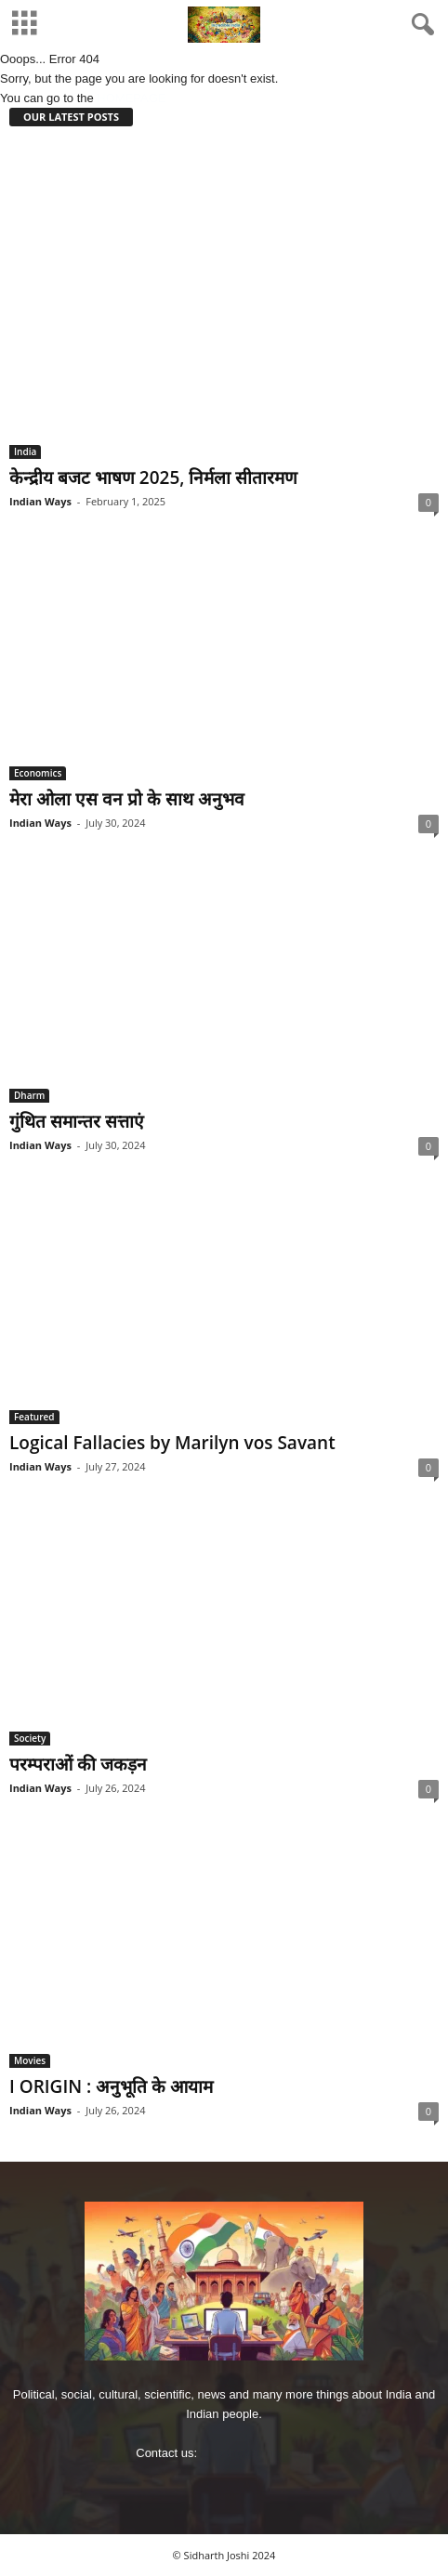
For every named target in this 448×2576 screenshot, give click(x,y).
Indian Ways (40, 501)
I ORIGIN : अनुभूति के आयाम (111, 2086)
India (25, 451)
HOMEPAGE (131, 98)
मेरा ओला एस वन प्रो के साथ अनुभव (126, 799)
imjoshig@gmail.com (256, 2453)
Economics (37, 772)
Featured (34, 1416)
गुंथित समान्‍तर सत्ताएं (76, 1121)
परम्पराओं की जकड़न (78, 1764)
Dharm (29, 1095)
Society (30, 1738)
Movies (30, 2060)
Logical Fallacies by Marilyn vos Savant (172, 1443)
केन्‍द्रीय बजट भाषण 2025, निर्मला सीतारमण (153, 477)
